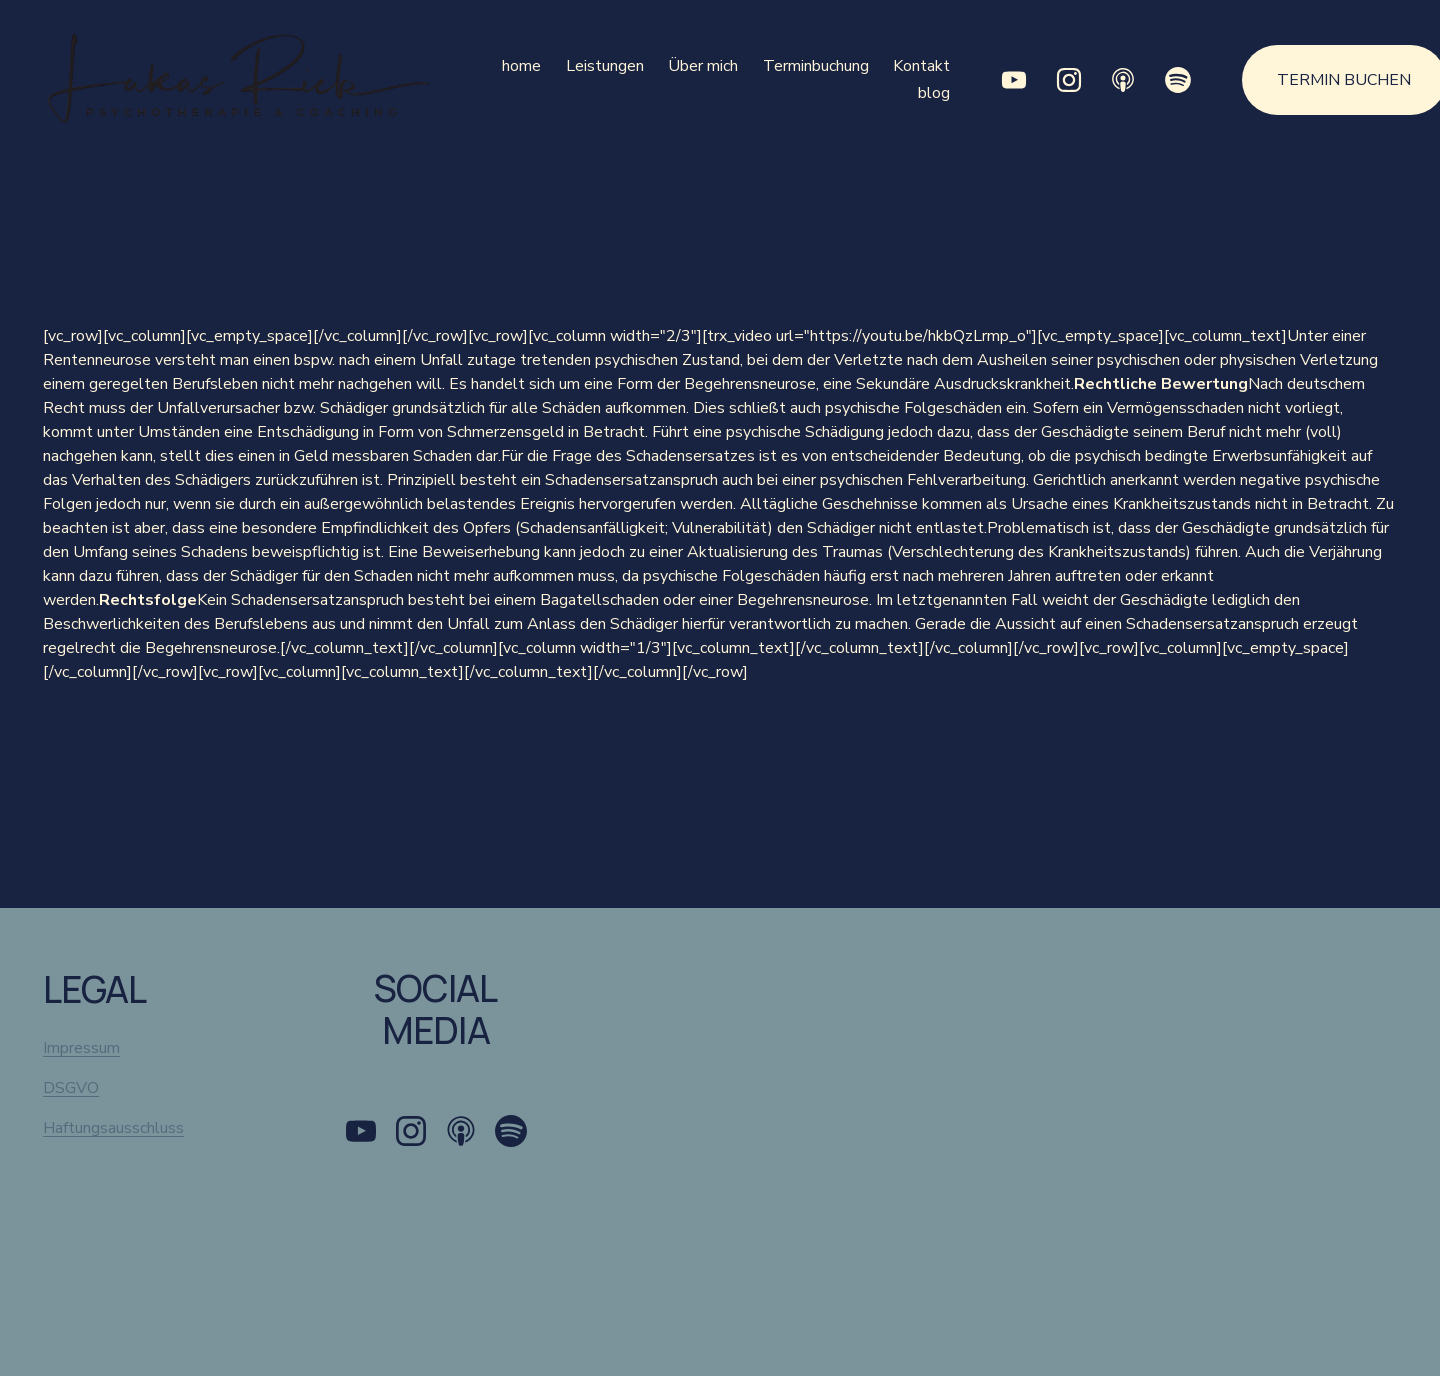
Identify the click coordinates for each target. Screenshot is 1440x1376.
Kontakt (921, 66)
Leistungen (605, 66)
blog (934, 93)
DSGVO (71, 1088)
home (521, 66)
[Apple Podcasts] (1123, 80)
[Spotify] (1177, 80)
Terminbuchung (816, 66)
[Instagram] (1069, 80)
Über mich (703, 66)
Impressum (81, 1048)
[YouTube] (1014, 80)
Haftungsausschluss (113, 1128)
